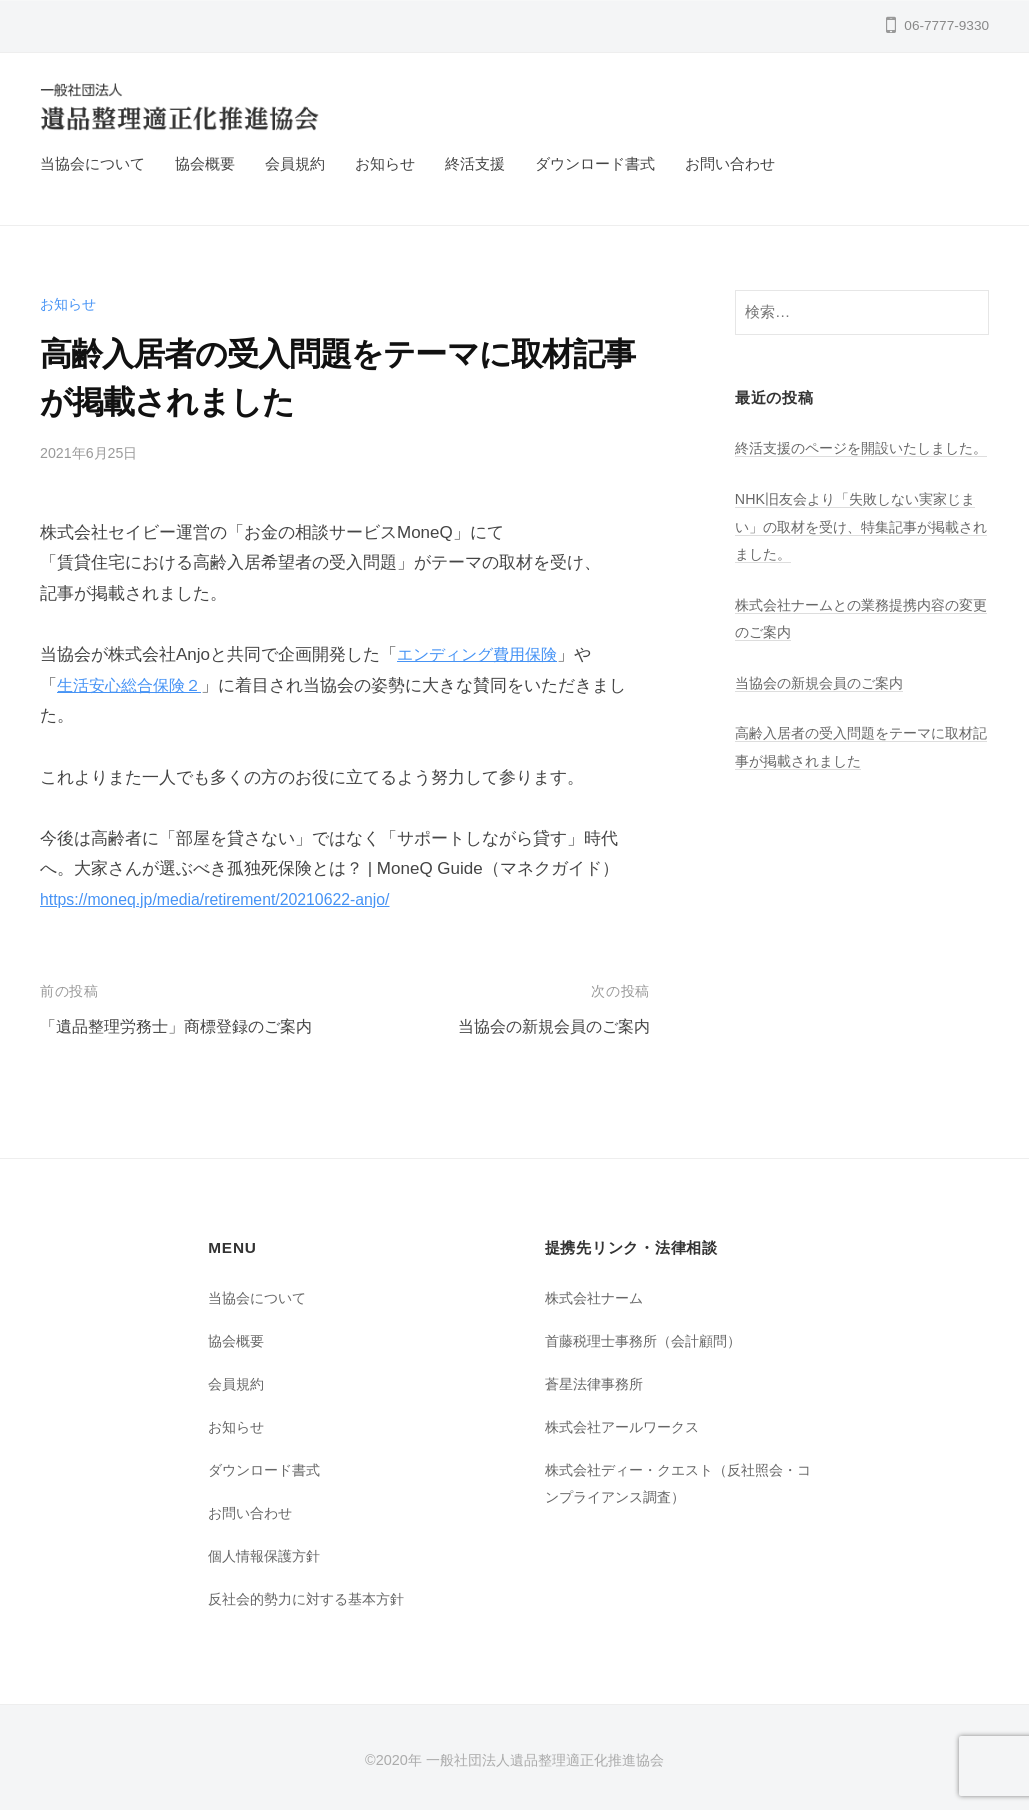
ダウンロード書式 (595, 163)
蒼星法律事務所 (597, 1383)
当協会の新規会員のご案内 (548, 1026)
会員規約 (295, 163)
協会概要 (205, 163)
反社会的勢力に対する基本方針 (313, 1597)
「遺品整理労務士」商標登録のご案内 (184, 1026)
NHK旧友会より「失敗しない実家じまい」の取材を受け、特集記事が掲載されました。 (856, 553)
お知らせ (385, 163)
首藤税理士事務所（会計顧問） (650, 1340)
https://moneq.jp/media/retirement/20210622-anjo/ (228, 899)
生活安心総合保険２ (133, 685)
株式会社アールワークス (627, 1426)
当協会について (92, 163)
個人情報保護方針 (268, 1554)
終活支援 (475, 163)
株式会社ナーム (597, 1297)
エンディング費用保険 (482, 654)
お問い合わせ (730, 163)
